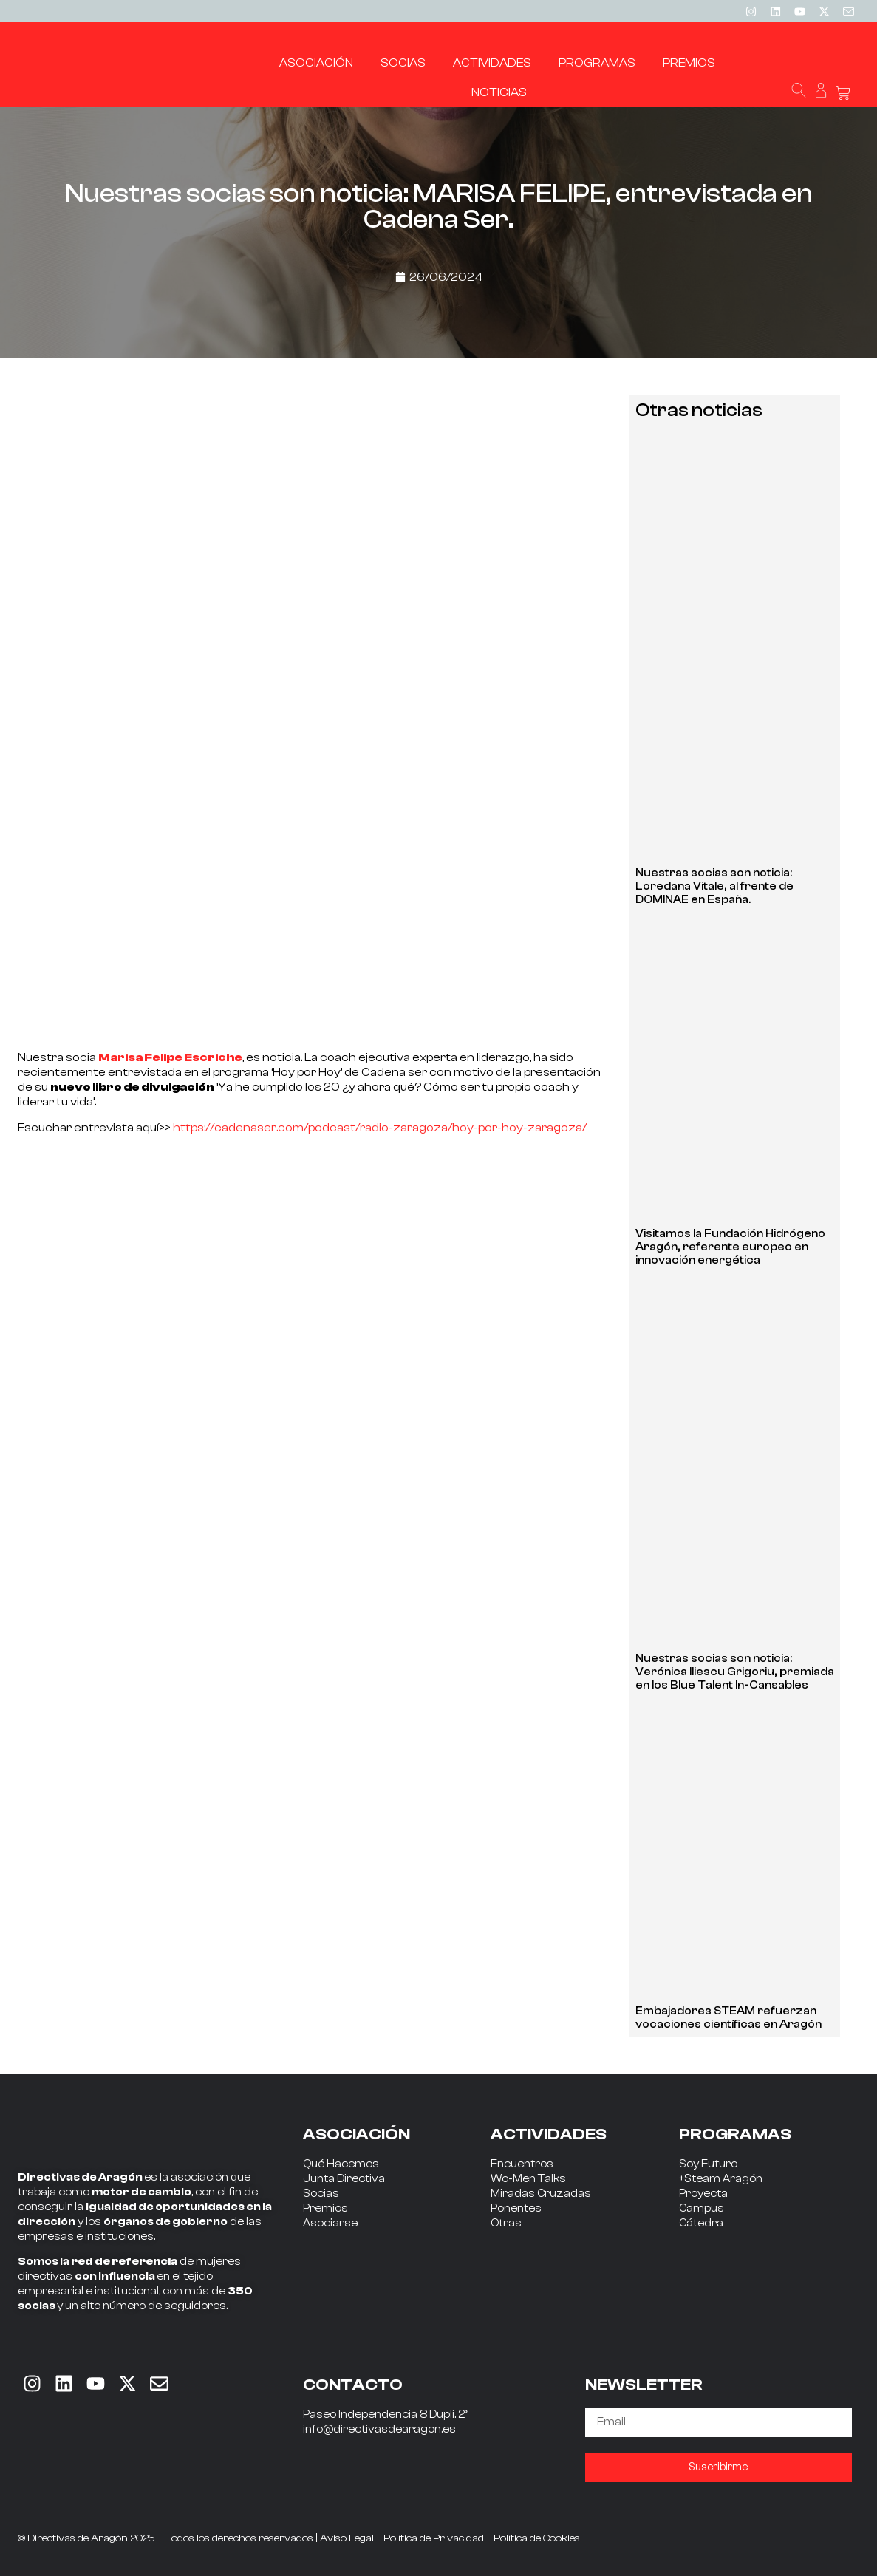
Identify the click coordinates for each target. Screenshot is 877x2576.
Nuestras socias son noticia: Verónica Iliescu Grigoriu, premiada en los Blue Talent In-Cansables (734, 1671)
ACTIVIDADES (549, 2134)
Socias (321, 2193)
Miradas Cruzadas (541, 2193)
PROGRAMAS (735, 2134)
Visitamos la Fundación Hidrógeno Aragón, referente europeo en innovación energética (730, 1247)
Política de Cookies (537, 2538)
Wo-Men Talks (528, 2179)
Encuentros (522, 2164)
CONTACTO (353, 2384)
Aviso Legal (347, 2538)
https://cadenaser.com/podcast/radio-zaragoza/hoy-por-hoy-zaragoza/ (380, 1127)
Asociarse (330, 2223)
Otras (506, 2223)
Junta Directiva (344, 2179)
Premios (325, 2208)
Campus (701, 2208)
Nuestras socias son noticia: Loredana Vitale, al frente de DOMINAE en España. (714, 886)
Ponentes (516, 2208)
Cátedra (701, 2223)
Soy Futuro (708, 2164)
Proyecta (703, 2193)
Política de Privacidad (433, 2538)
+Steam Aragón (720, 2179)
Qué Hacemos (341, 2164)
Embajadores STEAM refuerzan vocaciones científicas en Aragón (728, 2018)
